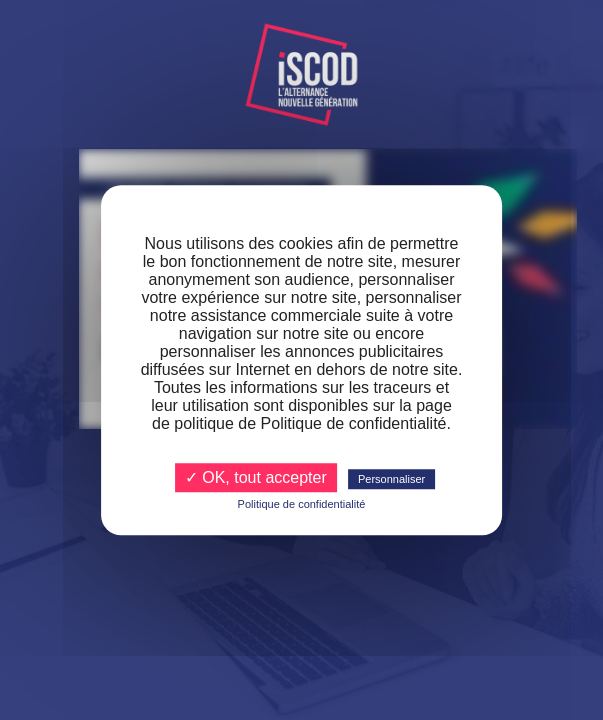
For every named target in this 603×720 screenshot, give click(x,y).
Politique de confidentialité (302, 504)
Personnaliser (391, 479)
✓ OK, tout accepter (256, 477)
